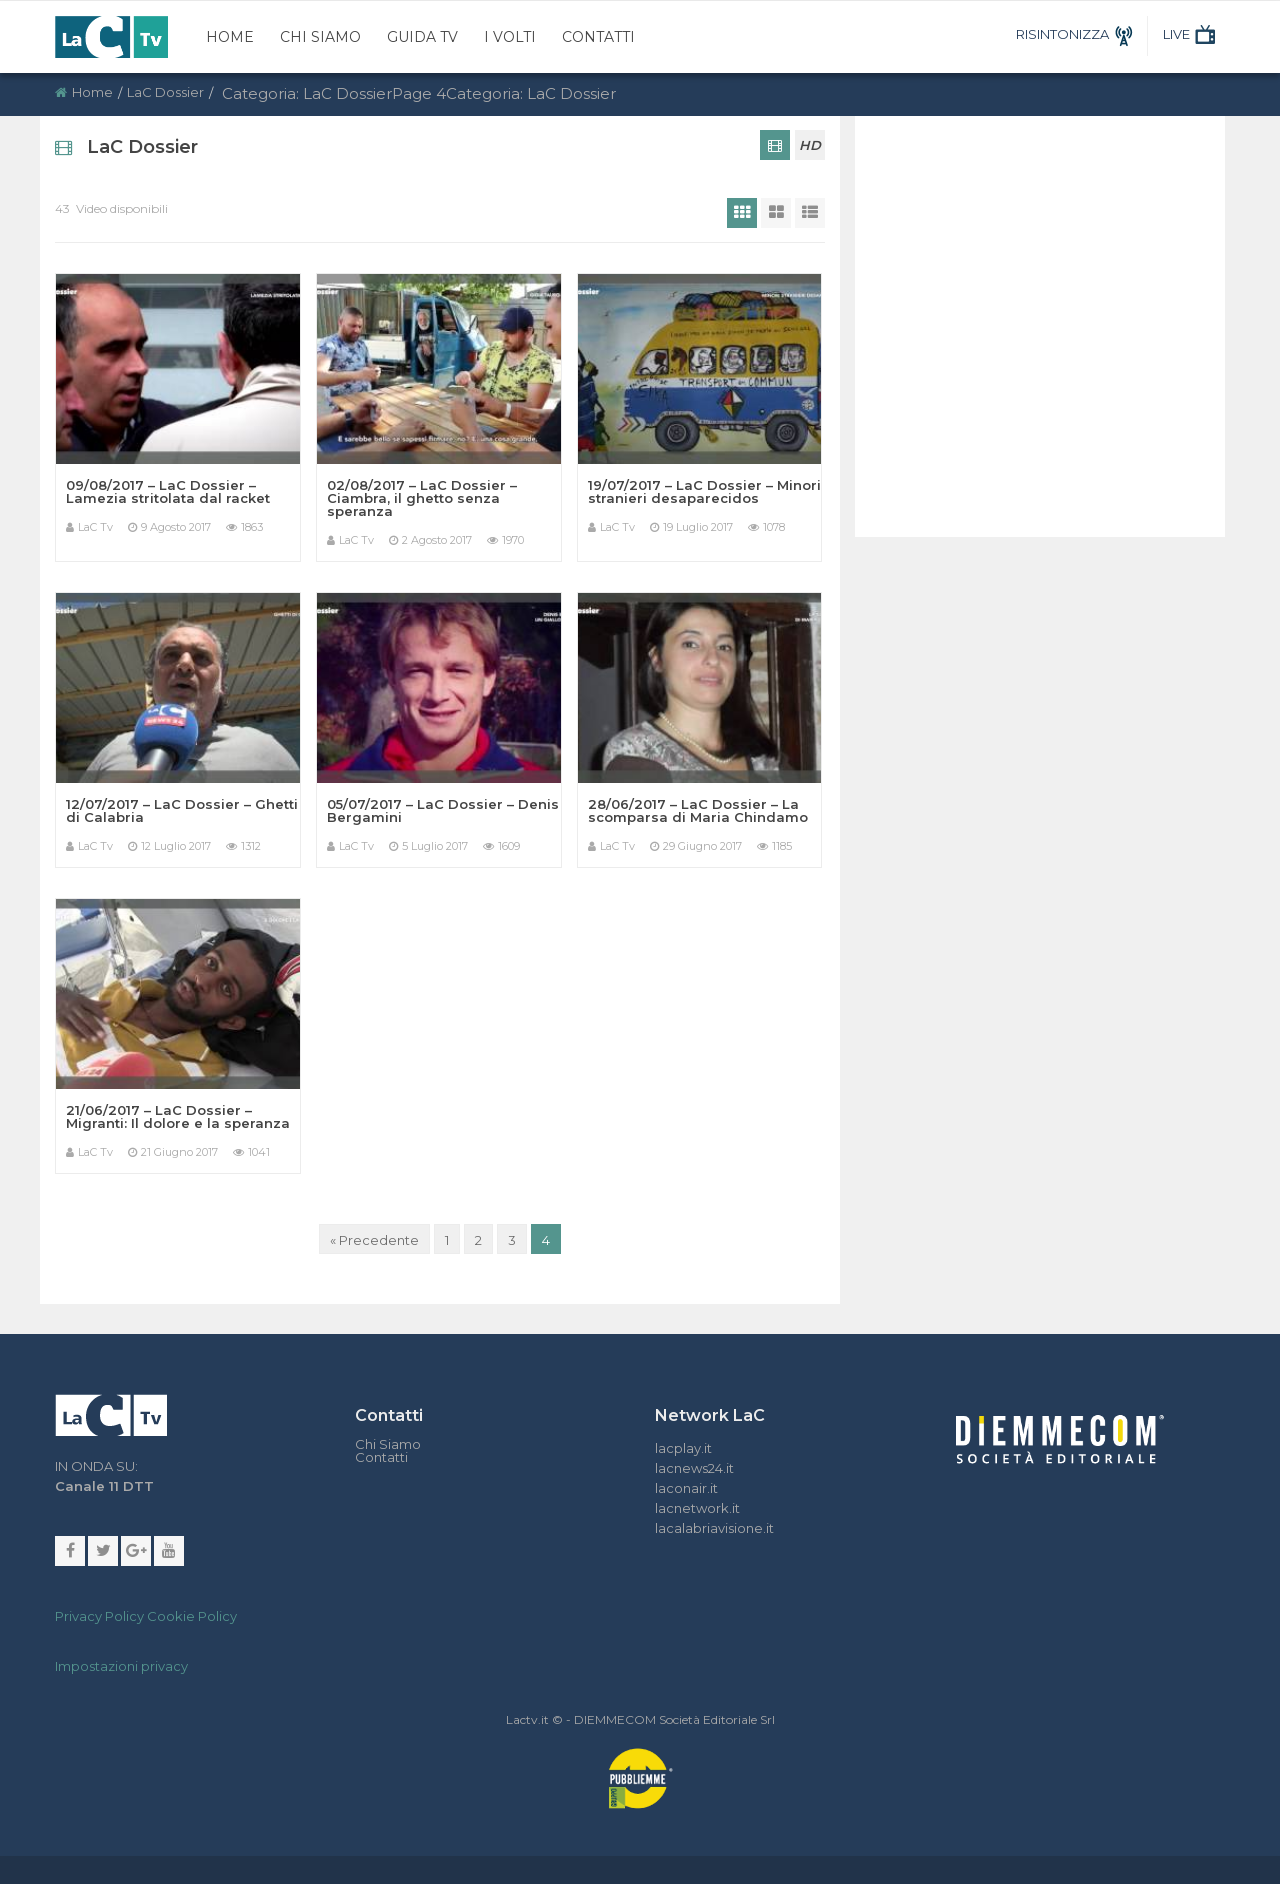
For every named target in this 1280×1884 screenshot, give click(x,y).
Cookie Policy (192, 1616)
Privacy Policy (99, 1616)
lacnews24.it (694, 1468)
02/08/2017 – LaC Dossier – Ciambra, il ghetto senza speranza (422, 498)
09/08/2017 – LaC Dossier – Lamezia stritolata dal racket (168, 491)
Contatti (598, 37)
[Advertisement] (1035, 305)
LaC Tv (95, 527)
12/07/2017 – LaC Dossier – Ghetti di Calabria (182, 810)
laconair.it (686, 1488)
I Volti (510, 37)
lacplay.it (683, 1448)
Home (230, 37)
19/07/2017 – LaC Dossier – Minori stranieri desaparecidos (704, 491)
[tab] (775, 145)
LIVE (1191, 34)
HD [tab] (810, 145)
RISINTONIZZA (1077, 34)
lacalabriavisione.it (714, 1528)
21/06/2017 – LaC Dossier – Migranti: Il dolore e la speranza (178, 1116)
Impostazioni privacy (121, 1666)
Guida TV (422, 37)
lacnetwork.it (697, 1508)
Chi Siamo (320, 37)
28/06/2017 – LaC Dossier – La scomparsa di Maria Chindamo (698, 810)
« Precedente (374, 1240)
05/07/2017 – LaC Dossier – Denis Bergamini (443, 810)
